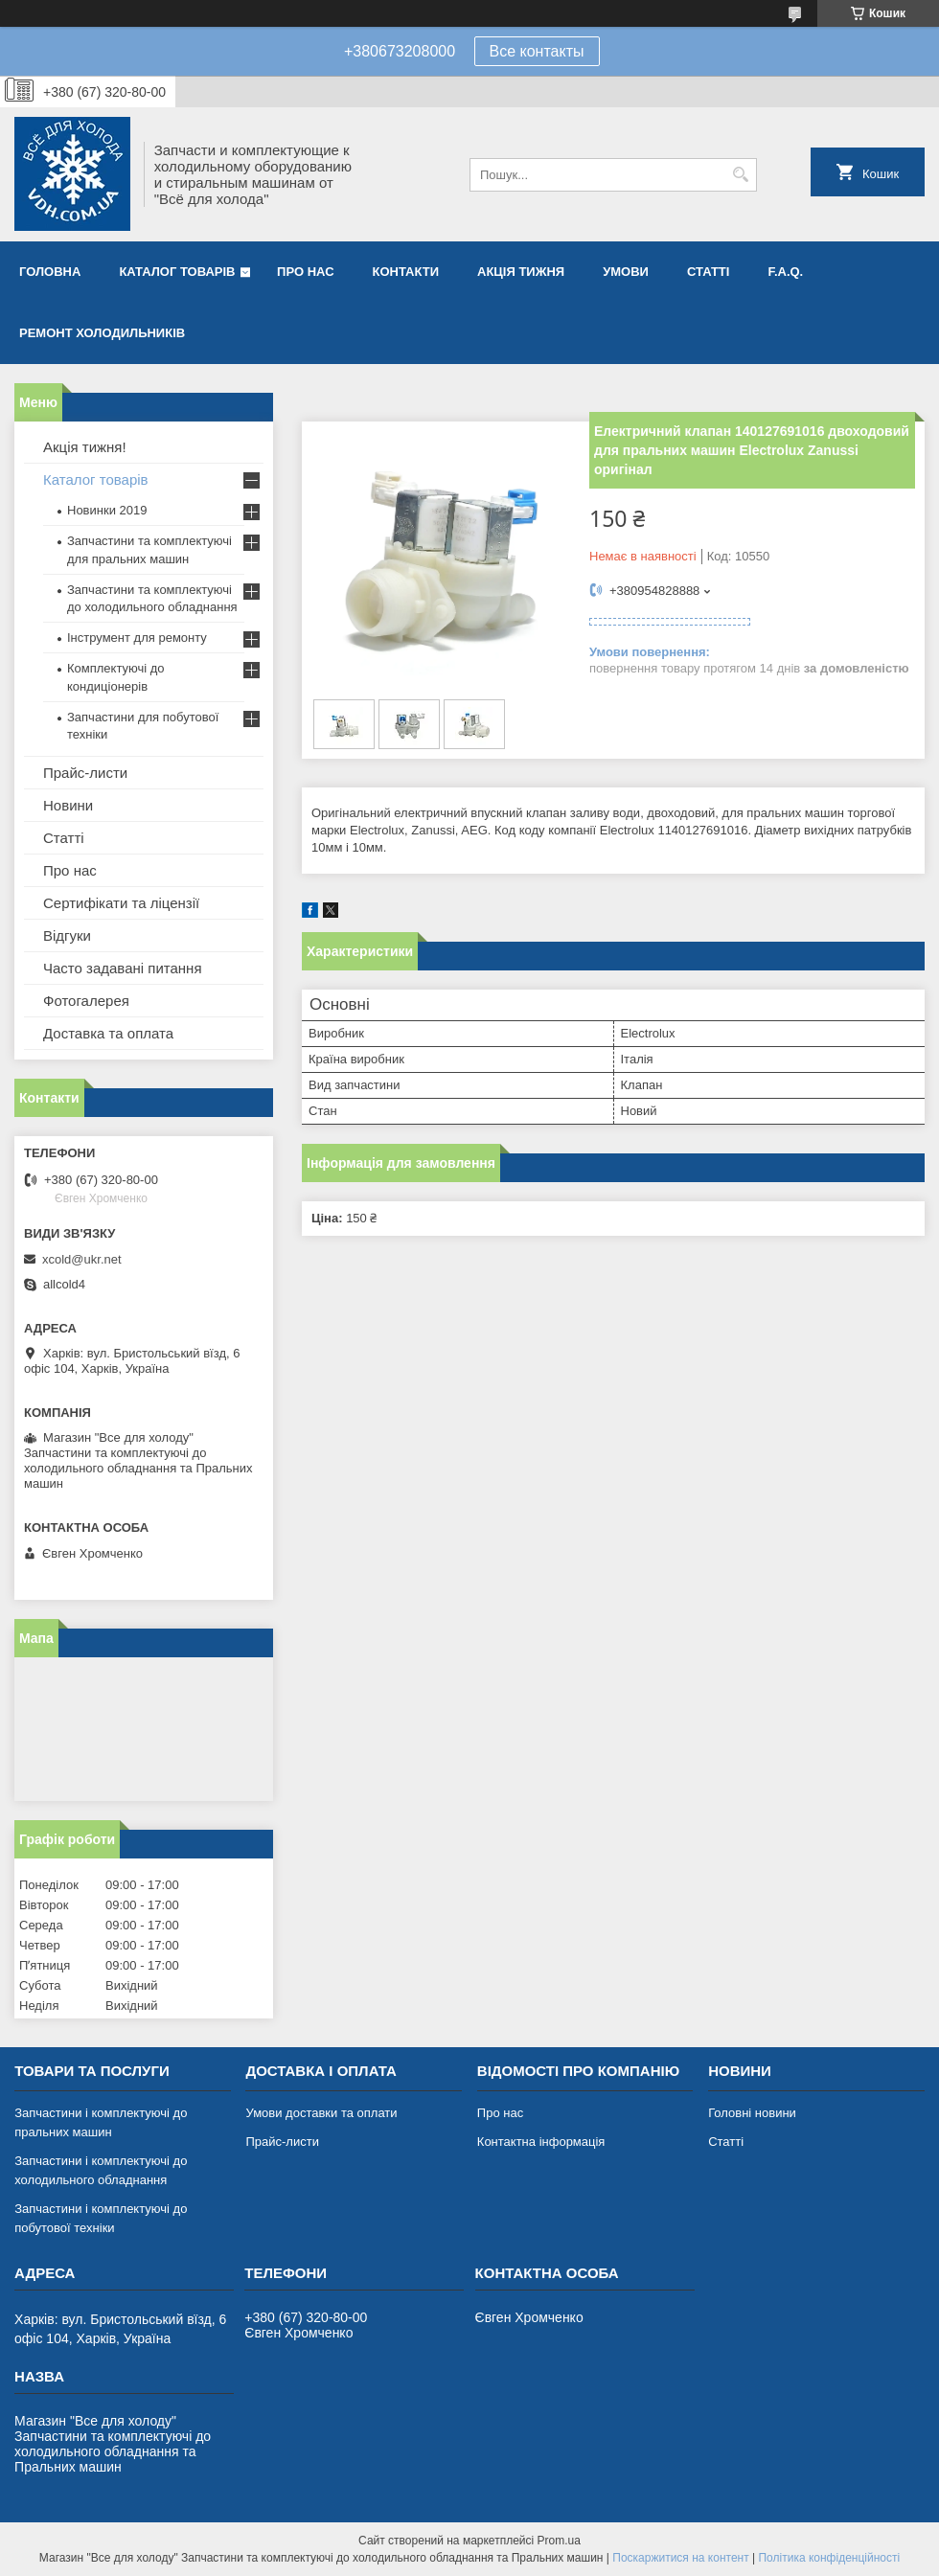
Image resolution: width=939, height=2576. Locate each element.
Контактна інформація (541, 2141)
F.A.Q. (785, 271)
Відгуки (67, 935)
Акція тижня (520, 271)
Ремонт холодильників (102, 333)
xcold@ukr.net (82, 1259)
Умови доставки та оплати (321, 2113)
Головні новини (752, 2113)
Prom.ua (559, 2540)
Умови (626, 271)
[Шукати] (740, 175)
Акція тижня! (84, 447)
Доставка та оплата (108, 1033)
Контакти (406, 271)
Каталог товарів (177, 271)
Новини (68, 805)
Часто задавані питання (122, 968)
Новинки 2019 (107, 510)
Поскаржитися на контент (680, 2558)
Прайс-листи (85, 772)
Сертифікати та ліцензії (121, 903)
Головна (49, 271)
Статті (708, 271)
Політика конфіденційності (829, 2558)
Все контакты (537, 51)
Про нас (305, 271)
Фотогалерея (86, 1000)
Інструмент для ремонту (137, 637)
